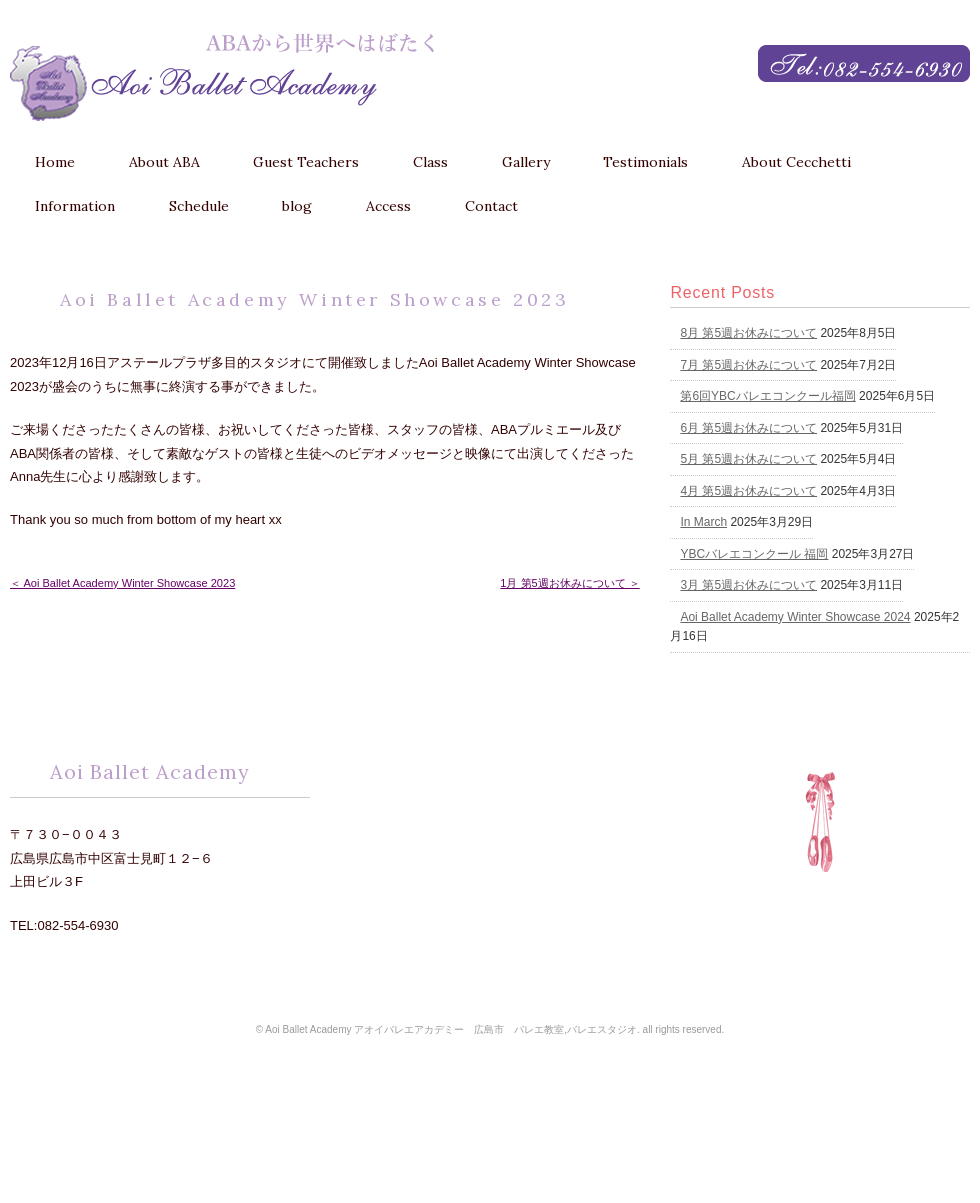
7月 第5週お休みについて (748, 365)
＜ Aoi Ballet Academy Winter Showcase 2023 (122, 583)
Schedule (199, 206)
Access (388, 206)
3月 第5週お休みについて (748, 585)
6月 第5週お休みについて (748, 428)
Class (430, 162)
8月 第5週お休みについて (748, 333)
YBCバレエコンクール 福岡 (754, 554)
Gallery (526, 162)
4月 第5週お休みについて (748, 491)
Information (75, 206)
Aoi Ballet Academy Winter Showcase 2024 (795, 617)
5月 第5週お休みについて (748, 459)
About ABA (164, 162)
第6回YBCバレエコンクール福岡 (767, 396)
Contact (491, 206)
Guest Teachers (306, 162)
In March (703, 522)
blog (297, 206)
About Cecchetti (796, 162)
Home (55, 162)
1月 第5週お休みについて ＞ (569, 583)
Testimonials (645, 162)
